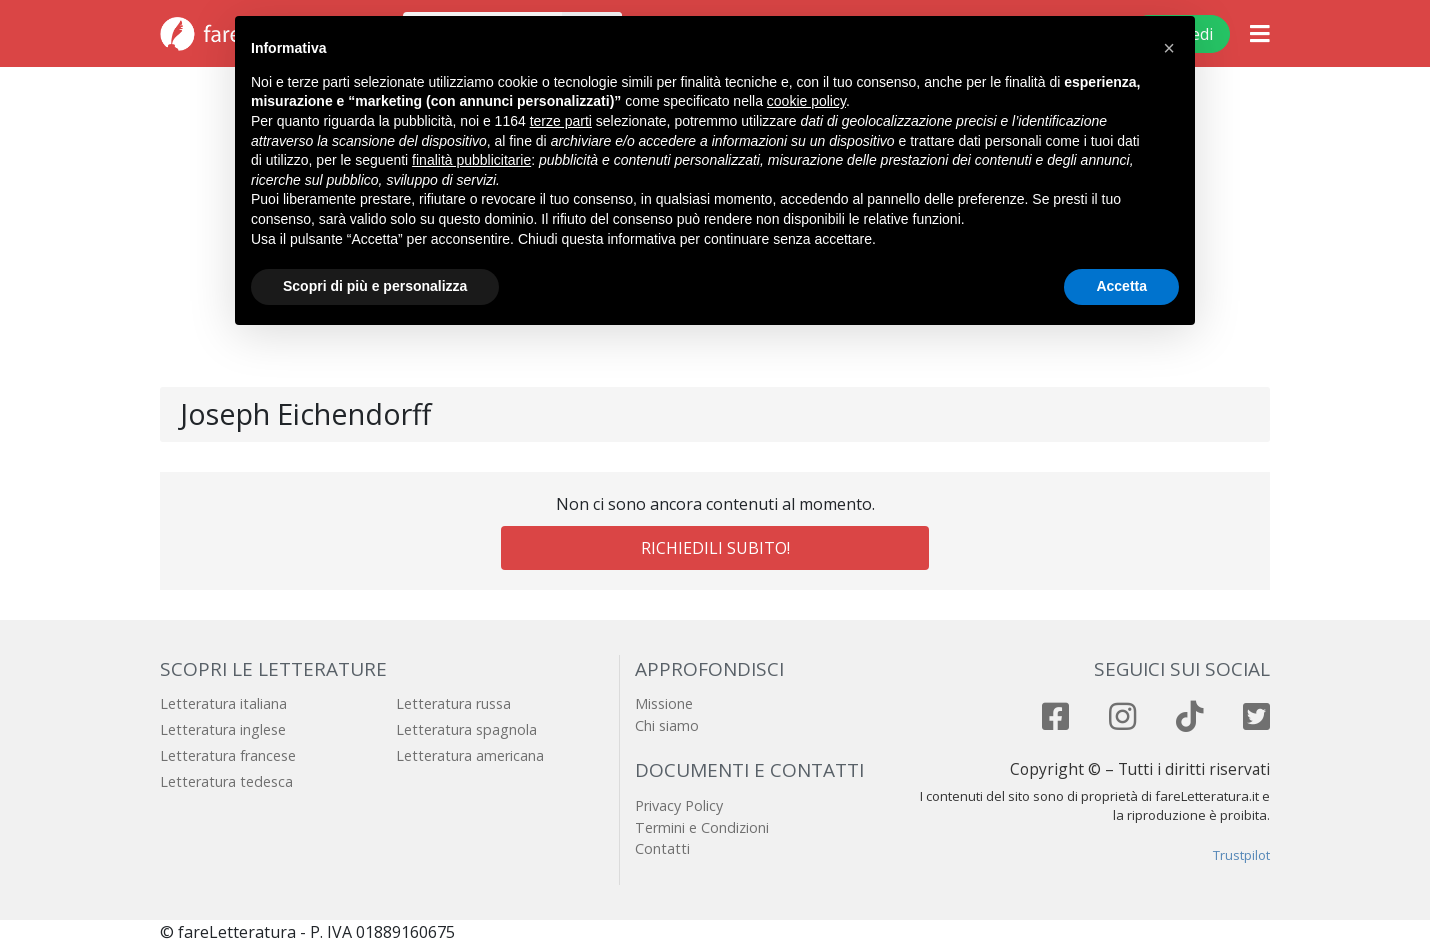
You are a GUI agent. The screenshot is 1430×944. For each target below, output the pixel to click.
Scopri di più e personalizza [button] (375, 286)
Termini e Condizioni (702, 827)
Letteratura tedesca (226, 781)
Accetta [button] (1121, 286)
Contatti (662, 848)
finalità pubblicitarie (471, 160)
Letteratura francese (228, 755)
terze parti (561, 121)
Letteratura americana (470, 755)
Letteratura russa (453, 703)
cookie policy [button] (806, 101)
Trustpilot (1241, 855)
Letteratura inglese (223, 729)
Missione (664, 703)
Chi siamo (667, 725)
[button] (1169, 48)
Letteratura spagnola (466, 729)
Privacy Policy (679, 805)
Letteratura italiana (223, 703)
